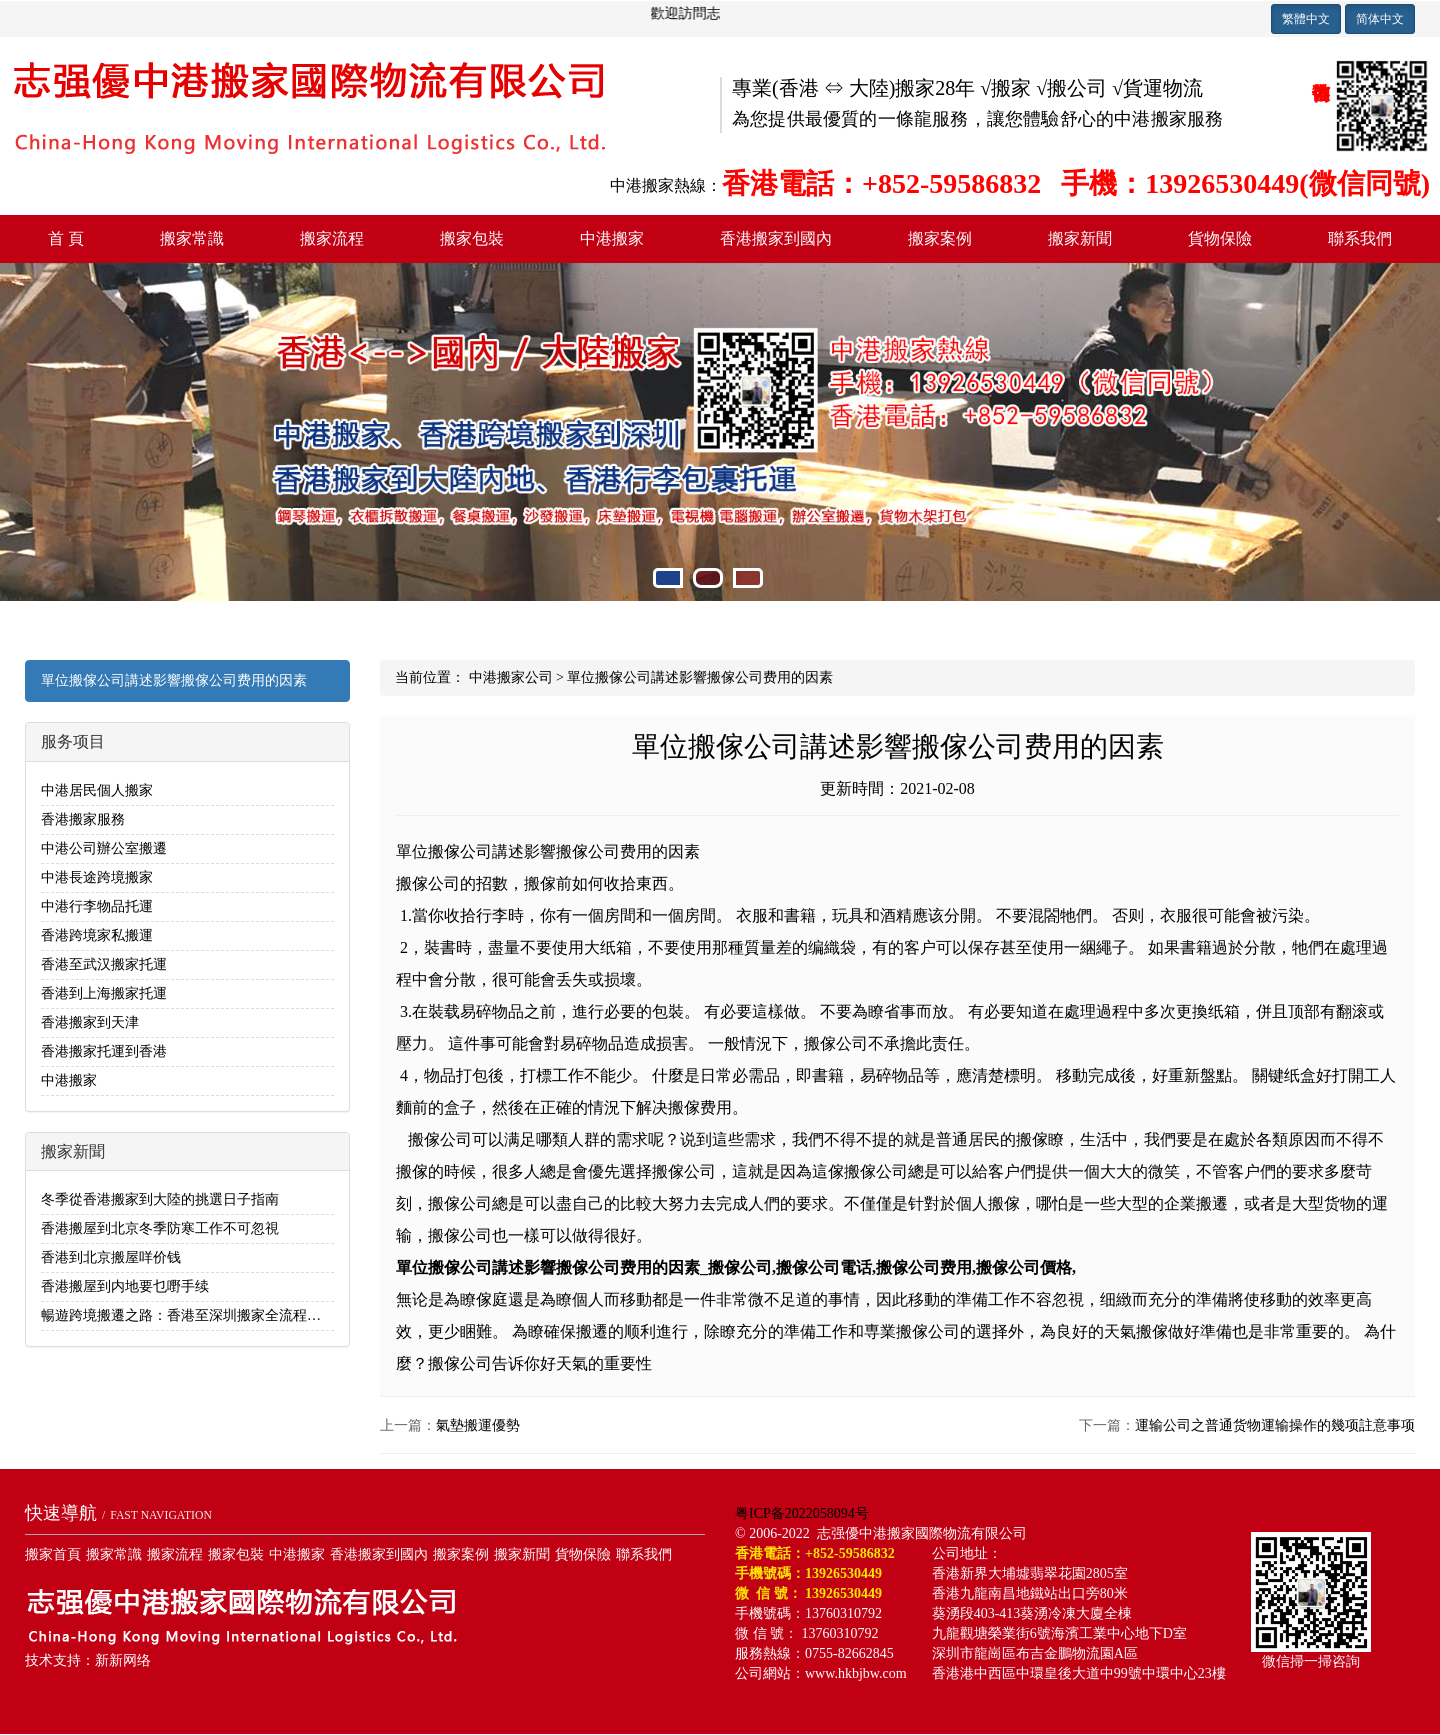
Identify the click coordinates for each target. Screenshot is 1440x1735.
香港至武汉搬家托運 (104, 964)
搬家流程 (332, 238)
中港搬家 (612, 238)
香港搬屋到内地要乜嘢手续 (125, 1286)
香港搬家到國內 (776, 238)
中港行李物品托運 (97, 906)
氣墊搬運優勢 (478, 1425)
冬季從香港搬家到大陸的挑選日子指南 (160, 1199)
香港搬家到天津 (90, 1022)
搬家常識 (192, 238)
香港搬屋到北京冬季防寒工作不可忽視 (160, 1228)
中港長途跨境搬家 (97, 877)
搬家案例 (940, 238)
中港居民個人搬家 (97, 790)
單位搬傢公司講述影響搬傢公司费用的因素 (174, 680)
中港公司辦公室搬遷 (104, 848)
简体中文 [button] (1380, 19)
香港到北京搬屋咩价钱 (111, 1257)
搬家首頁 (53, 1554)
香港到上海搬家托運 (104, 993)
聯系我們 (1360, 238)
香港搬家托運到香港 (104, 1051)
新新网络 (123, 1660)
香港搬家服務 (83, 819)
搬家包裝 (472, 238)
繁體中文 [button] (1306, 19)
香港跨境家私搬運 (97, 935)
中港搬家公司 (511, 677)
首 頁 (66, 238)
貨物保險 (1220, 238)
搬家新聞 (1080, 238)
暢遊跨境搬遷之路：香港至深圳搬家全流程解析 (188, 1315)
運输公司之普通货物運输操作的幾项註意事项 (1275, 1425)
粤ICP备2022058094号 (802, 1513)
